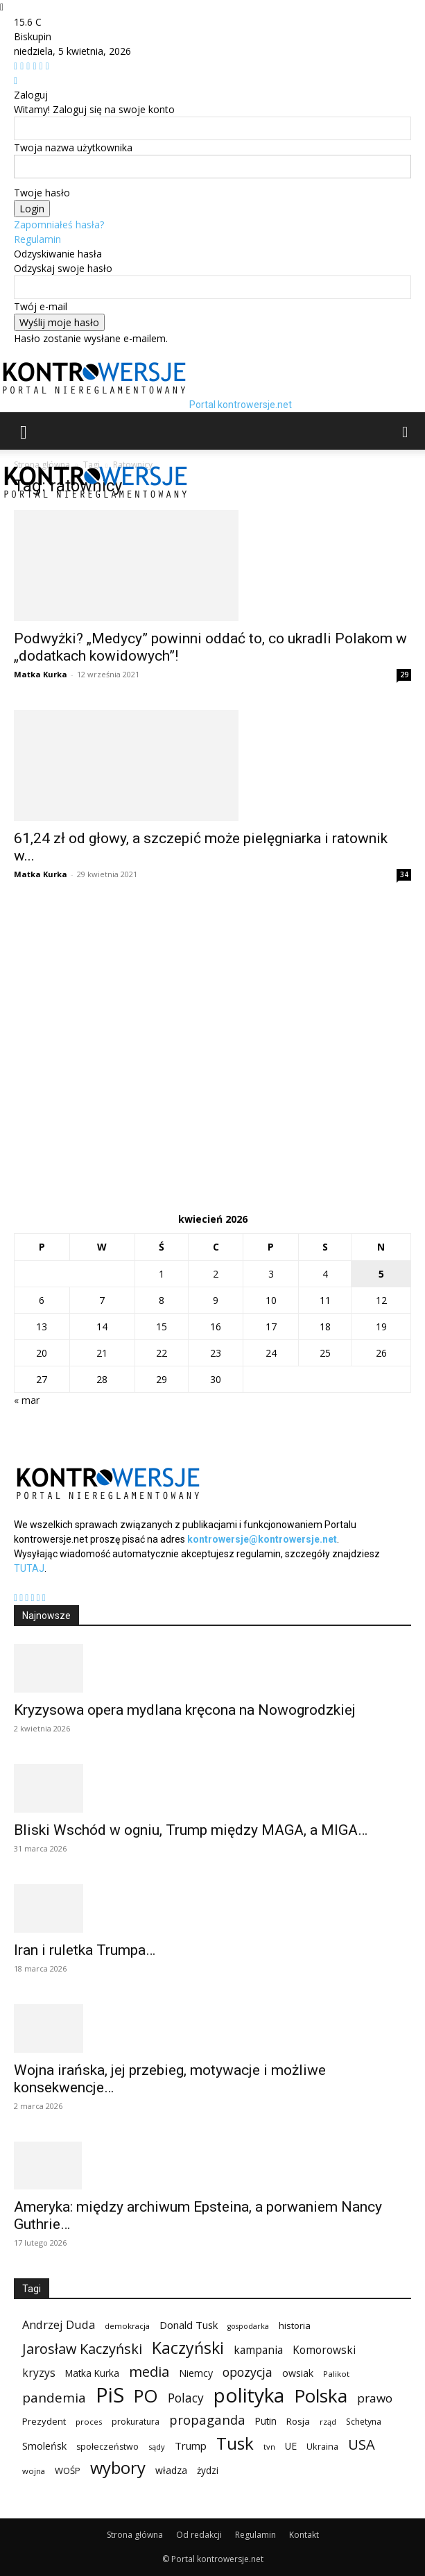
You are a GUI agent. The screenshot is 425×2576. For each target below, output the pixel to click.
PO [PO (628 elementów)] (146, 2396)
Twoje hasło (42, 192)
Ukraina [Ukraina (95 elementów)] (322, 2446)
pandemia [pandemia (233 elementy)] (54, 2398)
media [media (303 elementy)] (149, 2371)
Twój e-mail (40, 306)
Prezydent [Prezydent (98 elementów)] (44, 2421)
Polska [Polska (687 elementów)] (320, 2396)
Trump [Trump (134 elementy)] (191, 2445)
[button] (23, 431)
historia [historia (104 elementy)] (295, 2325)
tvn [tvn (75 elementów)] (269, 2446)
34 (404, 874)
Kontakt (304, 2535)
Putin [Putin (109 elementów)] (266, 2420)
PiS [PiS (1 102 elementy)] (110, 2395)
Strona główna (135, 2535)
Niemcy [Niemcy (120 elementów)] (196, 2373)
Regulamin (37, 239)
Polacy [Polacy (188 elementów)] (186, 2398)
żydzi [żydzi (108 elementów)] (207, 2470)
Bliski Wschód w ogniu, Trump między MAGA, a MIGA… (190, 1830)
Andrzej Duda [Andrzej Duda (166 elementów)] (58, 2324)
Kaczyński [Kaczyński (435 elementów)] (188, 2348)
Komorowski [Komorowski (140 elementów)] (324, 2350)
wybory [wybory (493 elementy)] (118, 2468)
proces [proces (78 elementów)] (89, 2421)
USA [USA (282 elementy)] (361, 2444)
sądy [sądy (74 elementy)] (156, 2446)
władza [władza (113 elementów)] (171, 2470)
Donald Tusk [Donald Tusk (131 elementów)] (188, 2325)
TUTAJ (29, 1568)
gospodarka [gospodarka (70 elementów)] (248, 2326)
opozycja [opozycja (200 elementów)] (247, 2372)
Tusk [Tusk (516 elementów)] (235, 2443)
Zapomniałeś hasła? (59, 224)
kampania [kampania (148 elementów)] (258, 2350)
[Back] (15, 80)
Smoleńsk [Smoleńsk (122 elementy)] (44, 2445)
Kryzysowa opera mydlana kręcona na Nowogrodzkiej (185, 1710)
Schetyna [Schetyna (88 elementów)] (363, 2421)
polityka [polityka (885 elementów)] (249, 2395)
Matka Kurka (40, 674)
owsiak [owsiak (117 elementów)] (297, 2373)
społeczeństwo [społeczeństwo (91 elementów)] (107, 2446)
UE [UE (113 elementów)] (291, 2445)
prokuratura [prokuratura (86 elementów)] (135, 2421)
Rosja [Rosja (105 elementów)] (298, 2421)
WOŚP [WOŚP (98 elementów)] (67, 2470)
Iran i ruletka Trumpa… (84, 1950)
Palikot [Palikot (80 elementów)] (336, 2374)
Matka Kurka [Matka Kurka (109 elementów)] (92, 2373)
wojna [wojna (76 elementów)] (33, 2471)
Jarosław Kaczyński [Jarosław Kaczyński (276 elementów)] (82, 2348)
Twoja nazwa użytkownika (73, 147)
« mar (27, 1400)
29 (404, 674)
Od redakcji (199, 2535)
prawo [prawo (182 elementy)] (374, 2398)
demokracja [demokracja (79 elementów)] (127, 2326)
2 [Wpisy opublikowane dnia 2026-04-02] (215, 1273)
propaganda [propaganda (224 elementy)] (207, 2419)
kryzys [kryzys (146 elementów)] (38, 2373)
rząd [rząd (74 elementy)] (328, 2421)
